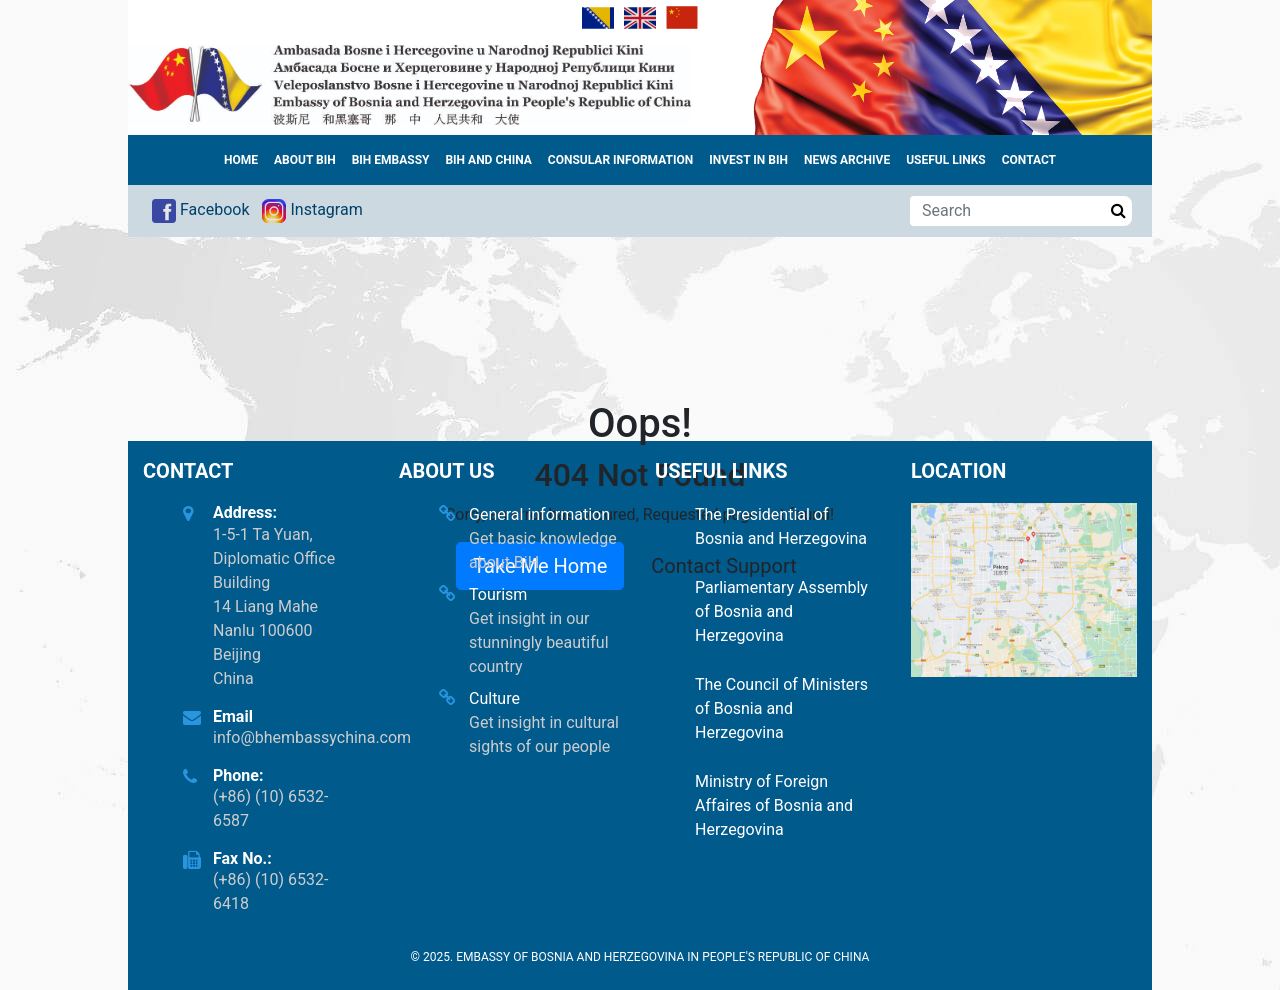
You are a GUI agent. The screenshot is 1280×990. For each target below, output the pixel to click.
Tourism (498, 594)
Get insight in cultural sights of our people (544, 734)
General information (539, 514)
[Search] (1007, 211)
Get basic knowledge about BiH (543, 550)
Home (241, 160)
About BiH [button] (305, 160)
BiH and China (488, 160)
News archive (847, 160)
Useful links (946, 160)
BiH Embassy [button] (391, 160)
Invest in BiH (748, 160)
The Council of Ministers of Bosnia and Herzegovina (781, 708)
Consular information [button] (620, 160)
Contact (1029, 160)
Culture (494, 698)
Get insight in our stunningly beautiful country (539, 642)
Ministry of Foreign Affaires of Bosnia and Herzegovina (774, 805)
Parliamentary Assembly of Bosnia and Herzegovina (781, 611)
